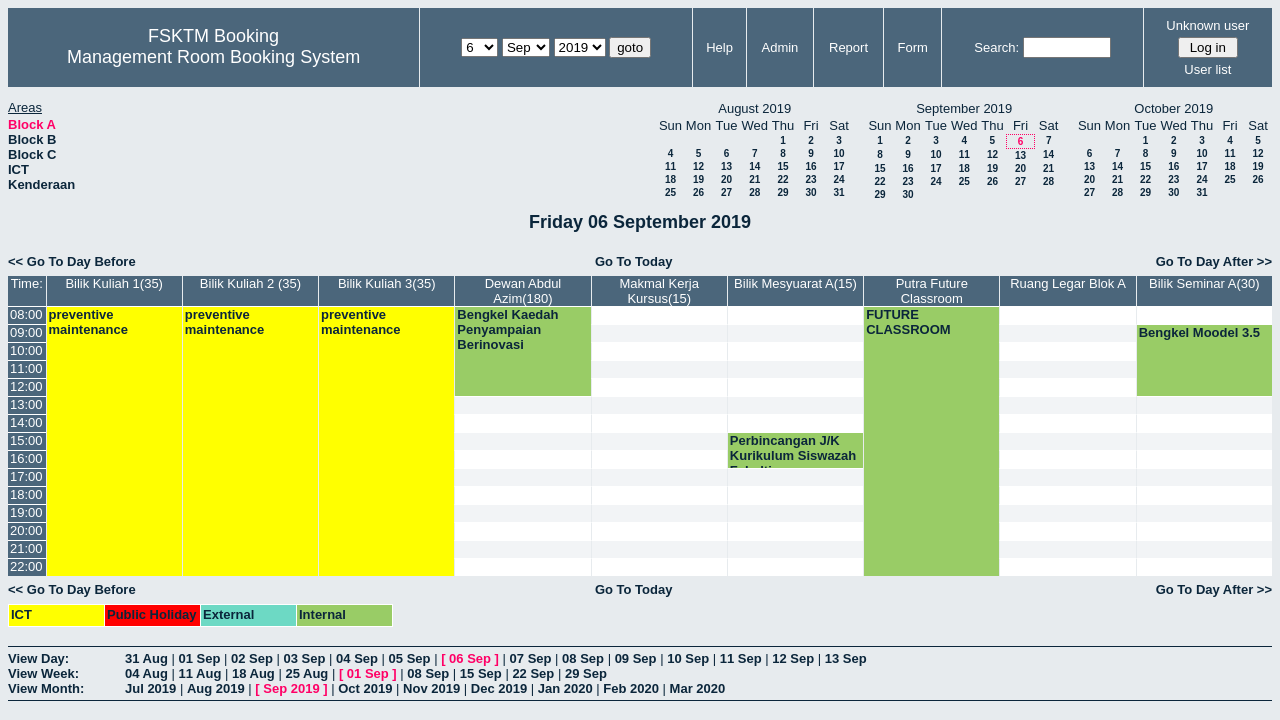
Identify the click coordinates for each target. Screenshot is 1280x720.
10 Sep (688, 658)
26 (698, 192)
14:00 (26, 422)
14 (754, 166)
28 (754, 192)
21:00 (26, 548)
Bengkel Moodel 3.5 (1199, 332)
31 (838, 192)
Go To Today (634, 261)
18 (670, 179)
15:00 (26, 440)
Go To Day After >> (1214, 261)
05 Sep (410, 658)
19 (698, 179)
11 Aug (199, 673)
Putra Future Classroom (932, 291)
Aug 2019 (216, 688)
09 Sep (636, 658)
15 (782, 166)
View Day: (38, 658)
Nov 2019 (431, 688)
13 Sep (846, 658)
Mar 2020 (698, 688)
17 (838, 166)
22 (782, 179)
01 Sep (199, 658)
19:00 (26, 512)
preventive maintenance (88, 322)
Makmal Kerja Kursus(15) (658, 291)
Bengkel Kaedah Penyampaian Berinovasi (507, 329)
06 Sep (470, 658)
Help (719, 47)
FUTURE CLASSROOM (908, 322)
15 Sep (481, 673)
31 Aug (146, 658)
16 (810, 166)
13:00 (26, 404)
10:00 (26, 350)
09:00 (26, 332)
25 (670, 192)
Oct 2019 (365, 688)
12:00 (26, 386)
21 (754, 179)
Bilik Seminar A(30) (1204, 283)
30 (810, 192)
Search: (996, 47)
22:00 (26, 566)
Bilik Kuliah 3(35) (387, 283)
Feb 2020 (631, 688)
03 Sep (305, 658)
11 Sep (741, 658)
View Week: (43, 673)
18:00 (26, 494)
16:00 (26, 458)
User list (1207, 69)
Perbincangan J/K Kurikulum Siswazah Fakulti (793, 455)
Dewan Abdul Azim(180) (523, 291)
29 (782, 192)
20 (726, 179)
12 (698, 166)
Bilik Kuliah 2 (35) (250, 283)
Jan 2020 (565, 688)
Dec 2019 (499, 688)
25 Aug (306, 673)
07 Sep (531, 658)
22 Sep (533, 673)
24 (838, 179)
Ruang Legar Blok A (1068, 283)
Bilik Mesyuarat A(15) (795, 283)
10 (838, 153)
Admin (779, 47)
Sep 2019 (291, 688)
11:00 (26, 368)
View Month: (46, 688)
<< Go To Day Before (72, 261)
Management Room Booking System (213, 57)
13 (726, 166)
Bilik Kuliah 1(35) (114, 283)
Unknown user (1207, 25)
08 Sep (583, 658)
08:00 (26, 314)
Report (848, 47)
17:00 (26, 476)
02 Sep (252, 658)
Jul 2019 (150, 688)
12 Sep (793, 658)
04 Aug (146, 673)
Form (913, 47)
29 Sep (586, 673)
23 (810, 179)
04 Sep (357, 658)
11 (670, 166)
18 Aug (253, 673)
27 (726, 192)
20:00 (26, 530)
